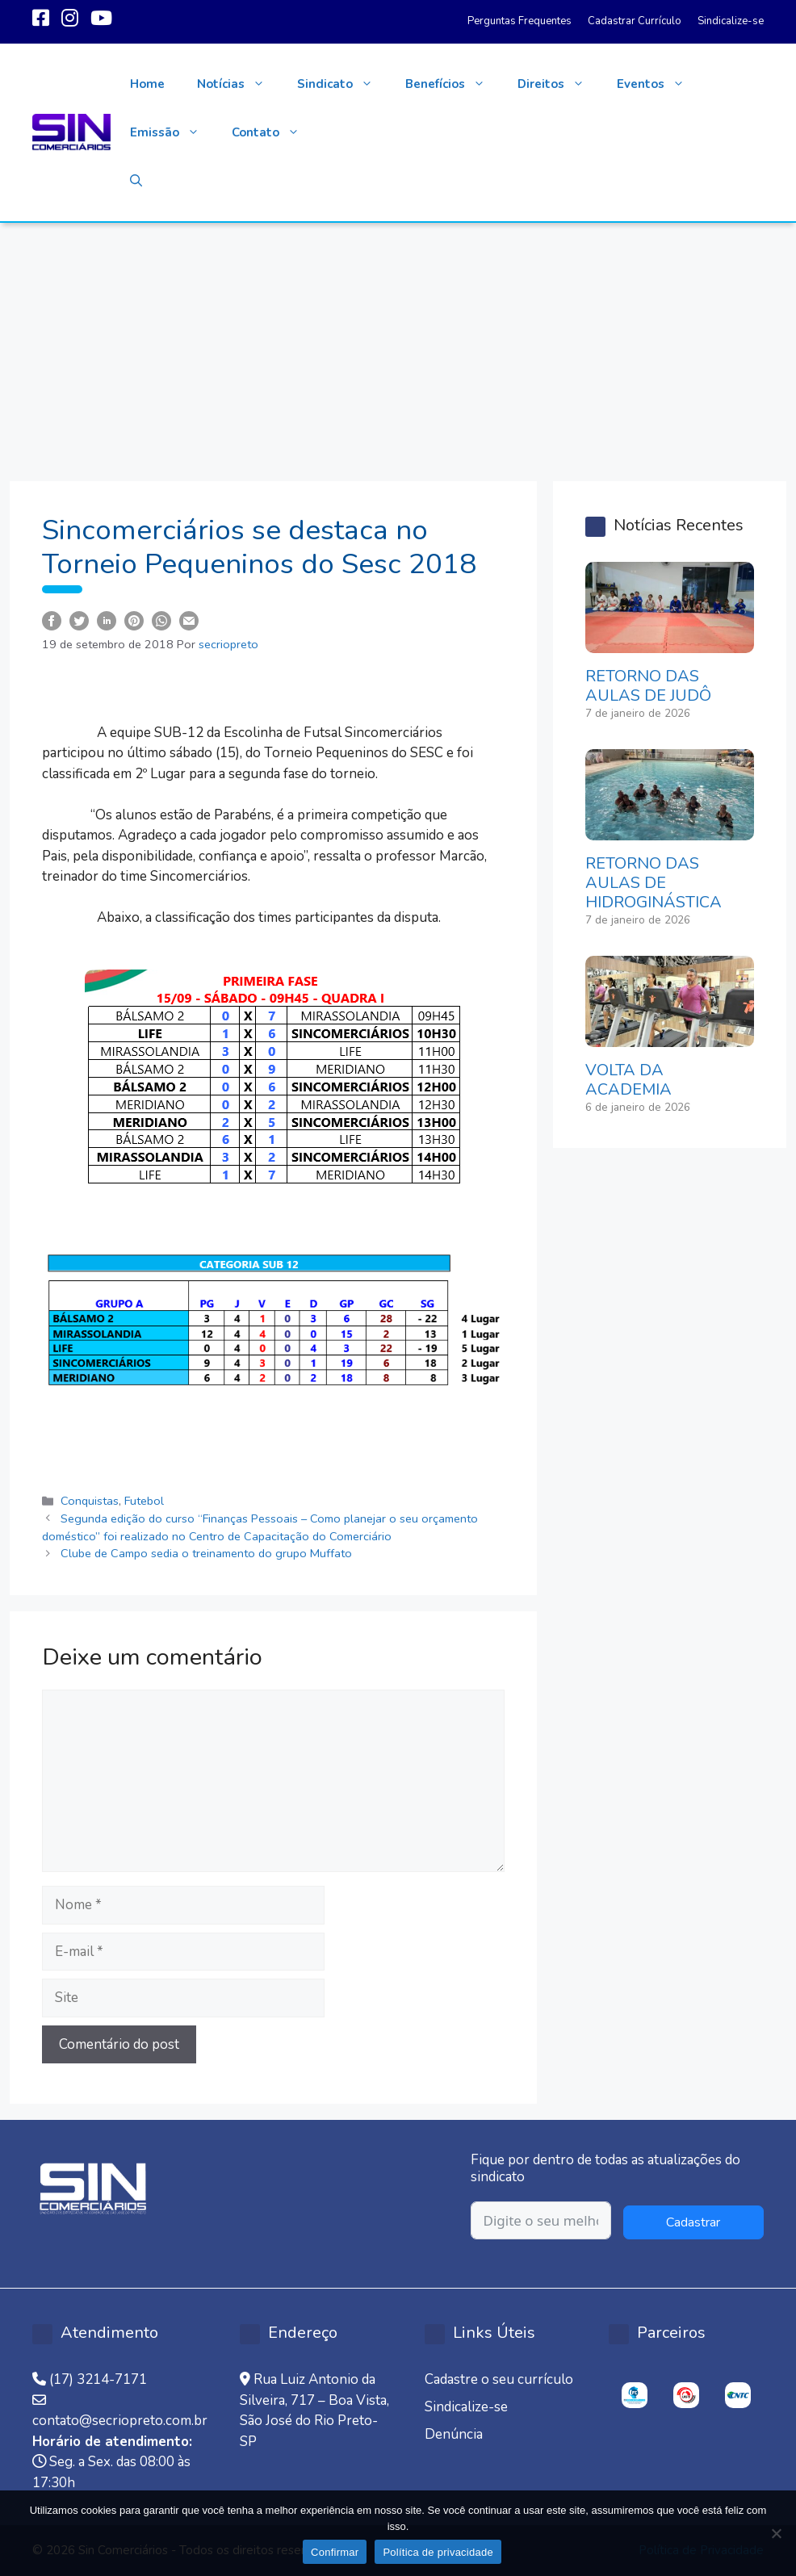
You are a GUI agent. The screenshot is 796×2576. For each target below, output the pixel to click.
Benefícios (453, 84)
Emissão (173, 132)
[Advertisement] (398, 344)
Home (147, 84)
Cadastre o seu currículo (499, 2379)
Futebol (144, 1501)
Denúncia (454, 2434)
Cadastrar (693, 2222)
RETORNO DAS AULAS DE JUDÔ (648, 685)
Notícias (239, 84)
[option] (634, 2395)
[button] (136, 181)
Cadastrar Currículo (634, 21)
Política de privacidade (438, 2552)
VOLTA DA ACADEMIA (628, 1079)
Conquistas (90, 1501)
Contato (274, 132)
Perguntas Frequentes (519, 21)
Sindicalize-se (731, 21)
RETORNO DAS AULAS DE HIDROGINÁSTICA (653, 882)
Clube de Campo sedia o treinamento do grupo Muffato (206, 1553)
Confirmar (334, 2552)
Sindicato (343, 84)
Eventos (659, 84)
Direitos (559, 84)
